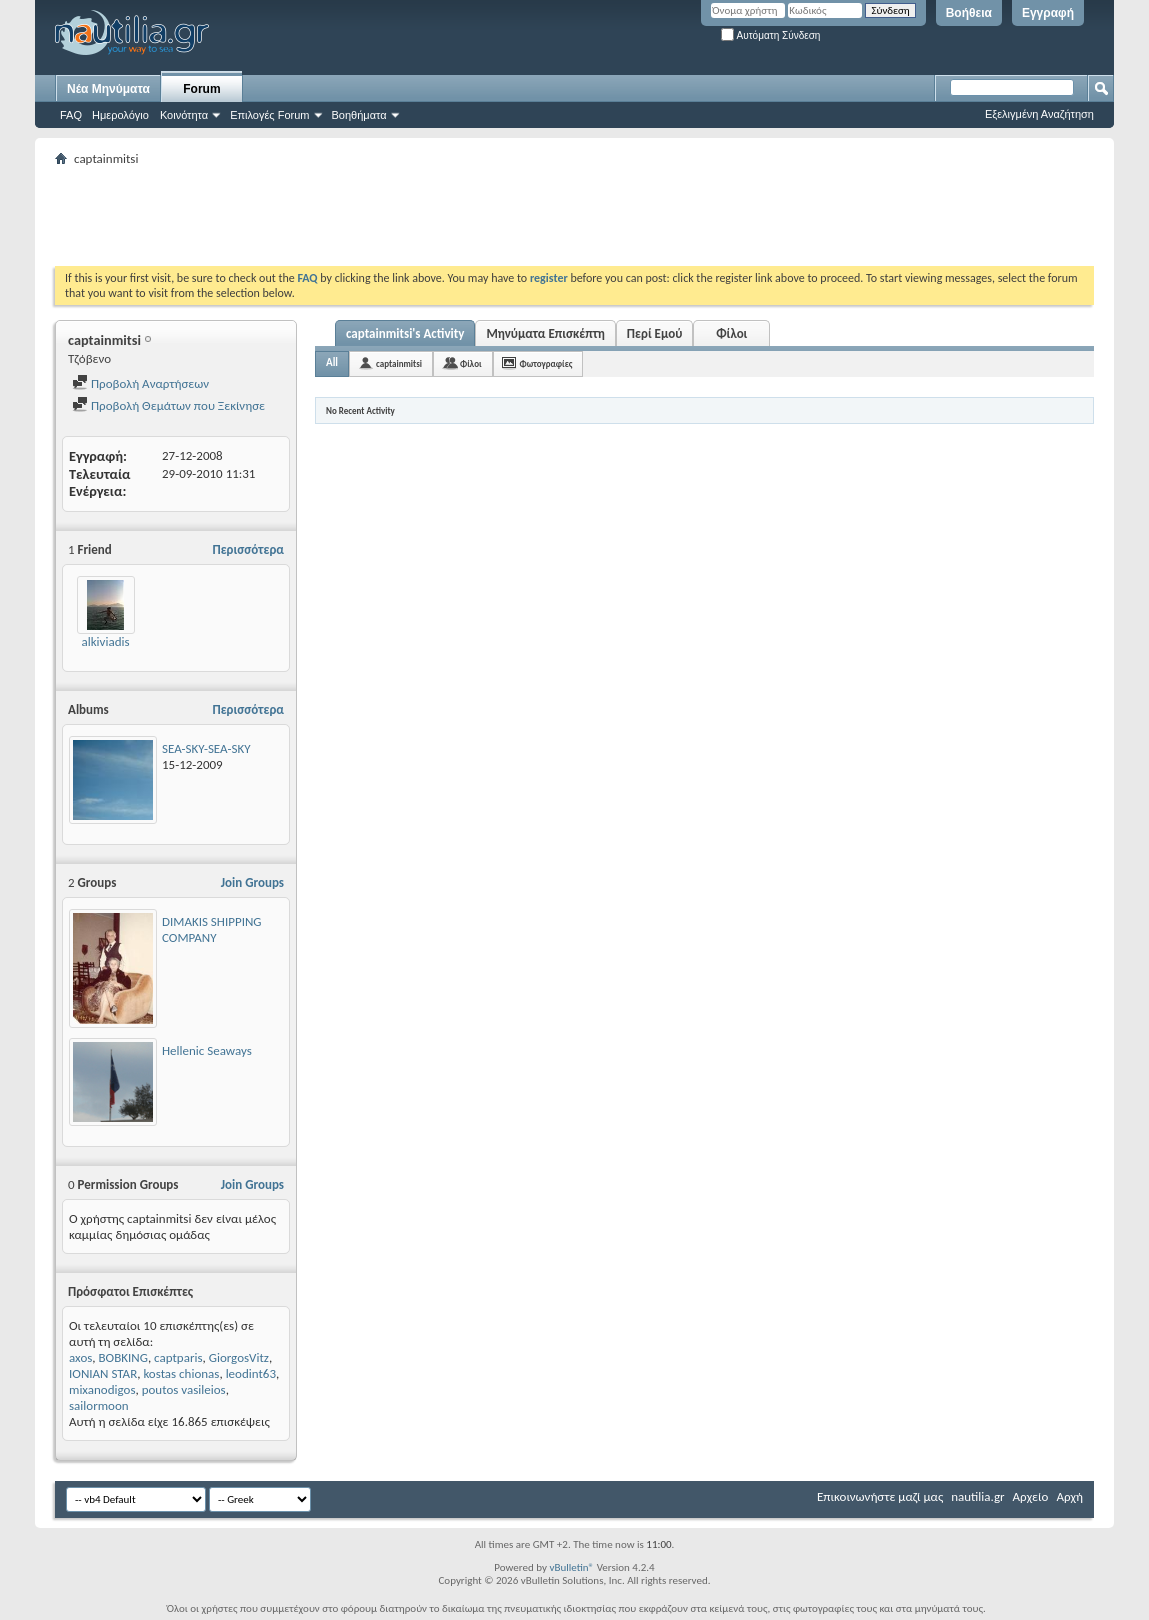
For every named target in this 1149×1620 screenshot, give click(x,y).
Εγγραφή (1048, 13)
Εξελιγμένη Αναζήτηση (1039, 114)
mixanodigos (102, 1389)
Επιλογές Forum (269, 115)
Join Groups (252, 882)
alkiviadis (105, 641)
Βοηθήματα (359, 115)
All (332, 362)
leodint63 (251, 1373)
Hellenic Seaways (207, 1050)
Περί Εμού (654, 333)
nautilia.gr (977, 1496)
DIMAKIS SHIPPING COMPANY (212, 929)
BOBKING (123, 1357)
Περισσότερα (248, 549)
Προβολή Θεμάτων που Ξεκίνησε (168, 405)
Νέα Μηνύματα (108, 89)
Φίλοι (731, 333)
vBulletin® (571, 1567)
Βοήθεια (969, 13)
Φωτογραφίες (546, 363)
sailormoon (99, 1405)
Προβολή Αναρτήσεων (140, 383)
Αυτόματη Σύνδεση (770, 35)
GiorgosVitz (239, 1357)
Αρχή (1069, 1496)
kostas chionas (181, 1373)
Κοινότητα (184, 115)
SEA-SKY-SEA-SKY (206, 748)
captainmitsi (399, 363)
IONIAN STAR (103, 1373)
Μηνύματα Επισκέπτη (545, 333)
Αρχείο (1031, 1496)
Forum (201, 89)
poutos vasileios (184, 1389)
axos (80, 1357)
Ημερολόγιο (120, 115)
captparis (178, 1357)
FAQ (71, 115)
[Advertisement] (419, 216)
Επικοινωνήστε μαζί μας (880, 1496)
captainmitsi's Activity (405, 333)
